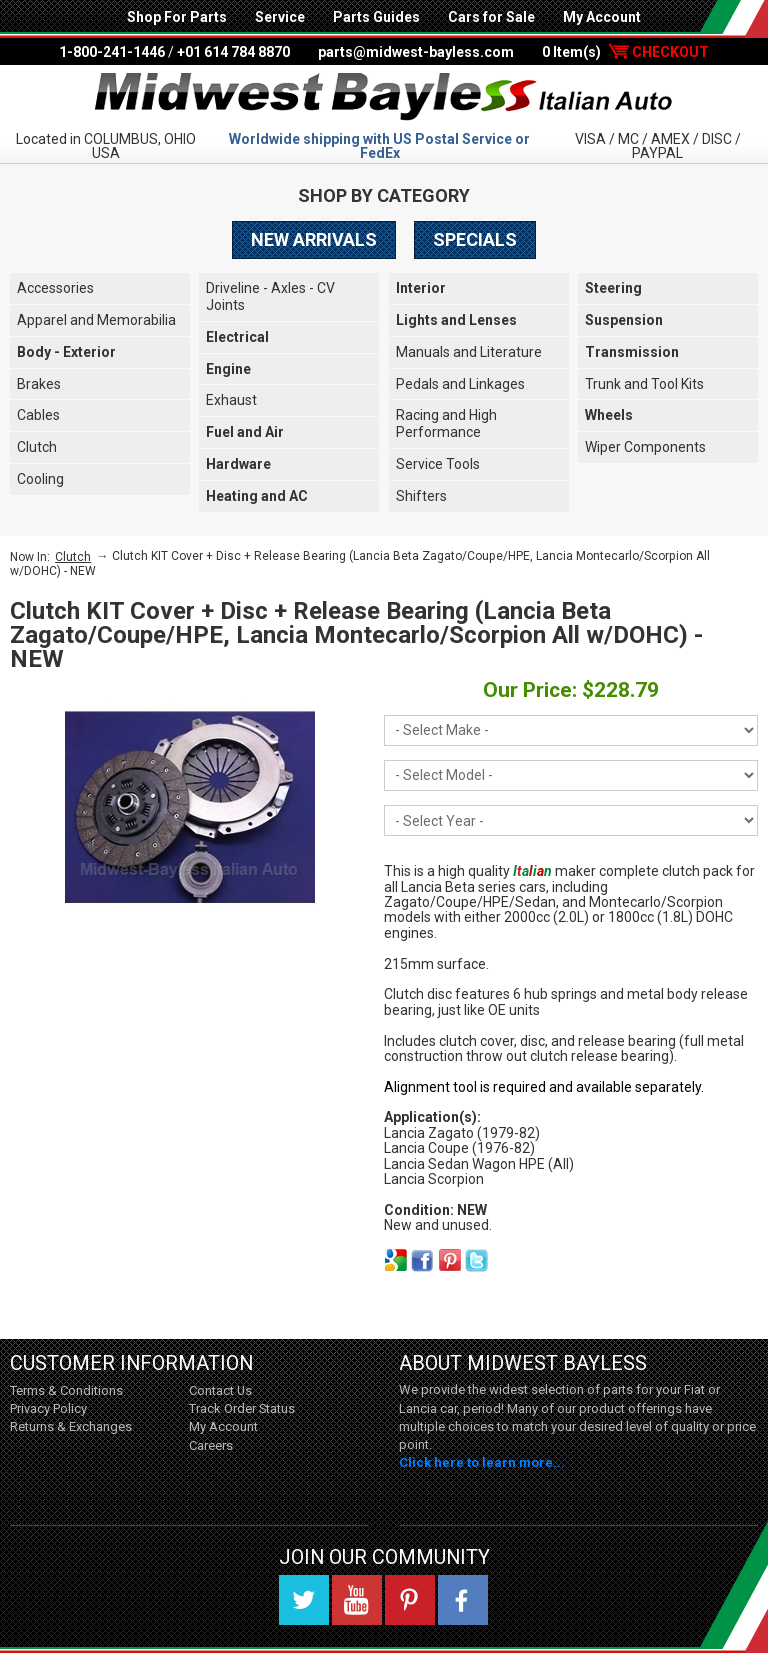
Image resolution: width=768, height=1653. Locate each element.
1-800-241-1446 (112, 52)
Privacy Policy (48, 1408)
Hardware (238, 464)
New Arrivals (314, 239)
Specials (475, 239)
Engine (228, 369)
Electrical (237, 337)
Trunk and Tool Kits (644, 384)
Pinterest (410, 1600)
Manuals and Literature (469, 352)
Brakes (39, 384)
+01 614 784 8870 (233, 52)
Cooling (40, 479)
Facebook (463, 1600)
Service (280, 17)
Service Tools (438, 464)
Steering (613, 288)
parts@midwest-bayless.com (416, 52)
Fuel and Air (245, 432)
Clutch (37, 447)
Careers (211, 1445)
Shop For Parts (177, 17)
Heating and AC (257, 496)
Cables (38, 415)
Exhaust (231, 400)
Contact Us (220, 1390)
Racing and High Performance (446, 423)
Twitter (304, 1600)
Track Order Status (242, 1408)
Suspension (624, 320)
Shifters (421, 496)
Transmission (632, 352)
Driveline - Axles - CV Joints (270, 296)
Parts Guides (376, 17)
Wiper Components (645, 447)
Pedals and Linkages (460, 384)
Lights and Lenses (456, 320)
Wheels (609, 415)
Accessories (55, 288)
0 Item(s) (625, 52)
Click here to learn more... (482, 1462)
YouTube (357, 1600)
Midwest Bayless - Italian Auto (384, 97)
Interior (421, 288)
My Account (602, 17)
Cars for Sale (491, 17)
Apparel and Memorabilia (96, 320)
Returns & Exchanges (71, 1426)
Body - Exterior (66, 352)
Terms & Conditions (66, 1390)
